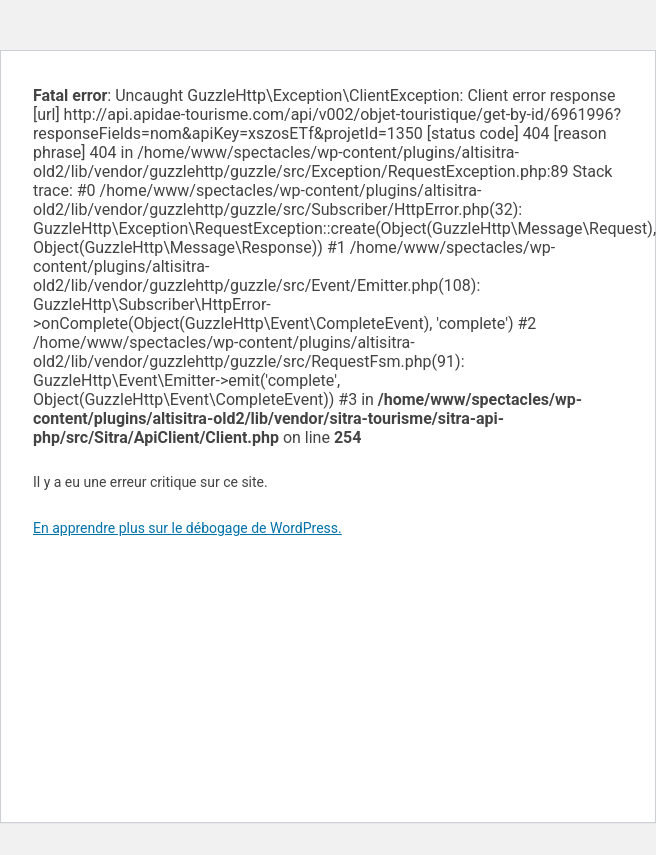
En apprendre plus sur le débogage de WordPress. (187, 528)
